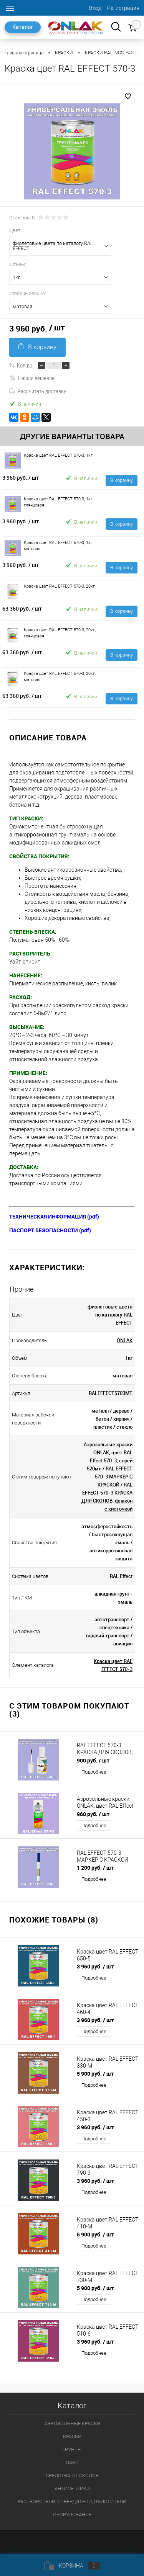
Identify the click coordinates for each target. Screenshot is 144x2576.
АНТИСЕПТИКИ (72, 2488)
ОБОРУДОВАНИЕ (72, 2514)
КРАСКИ (72, 2436)
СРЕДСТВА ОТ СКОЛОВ (72, 2475)
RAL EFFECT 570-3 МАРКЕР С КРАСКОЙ (113, 1476)
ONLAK (124, 1340)
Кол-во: (25, 365)
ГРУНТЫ (72, 2449)
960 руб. (93, 1814)
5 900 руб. (95, 2073)
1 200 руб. (95, 1867)
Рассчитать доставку (37, 391)
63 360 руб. (22, 608)
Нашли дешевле (32, 378)
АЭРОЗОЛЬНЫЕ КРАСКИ (72, 2423)
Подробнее (93, 1772)
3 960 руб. (20, 477)
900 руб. (93, 1760)
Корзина (72, 2566)
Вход (95, 8)
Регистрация (123, 8)
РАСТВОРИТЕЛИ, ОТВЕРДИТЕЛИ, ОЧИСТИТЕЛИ (72, 2501)
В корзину (37, 346)
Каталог (22, 27)
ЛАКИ (72, 2462)
